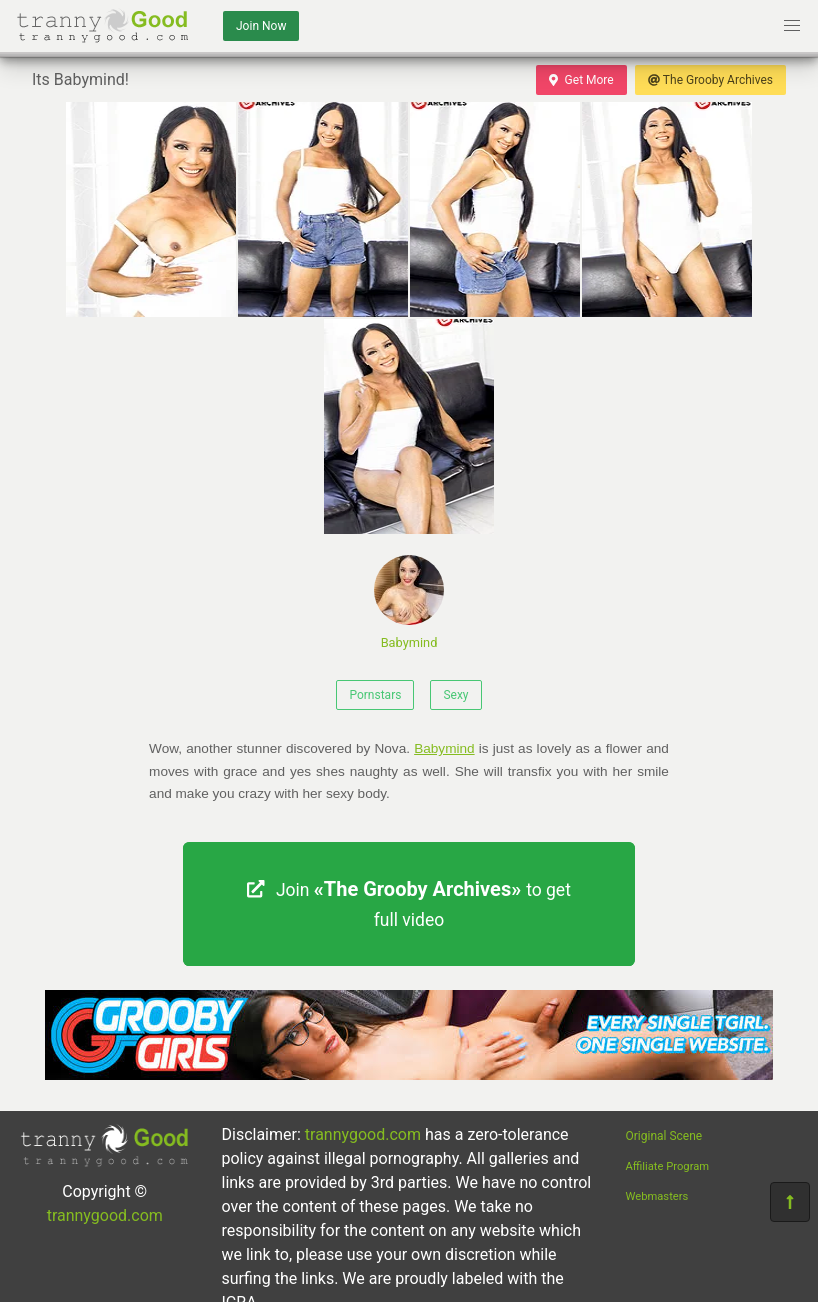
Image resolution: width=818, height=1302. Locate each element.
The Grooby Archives (710, 80)
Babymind (409, 602)
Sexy (455, 695)
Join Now (261, 26)
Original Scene (664, 1136)
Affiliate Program (668, 1166)
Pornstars (375, 695)
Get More (581, 80)
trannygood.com (105, 1215)
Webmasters (657, 1196)
